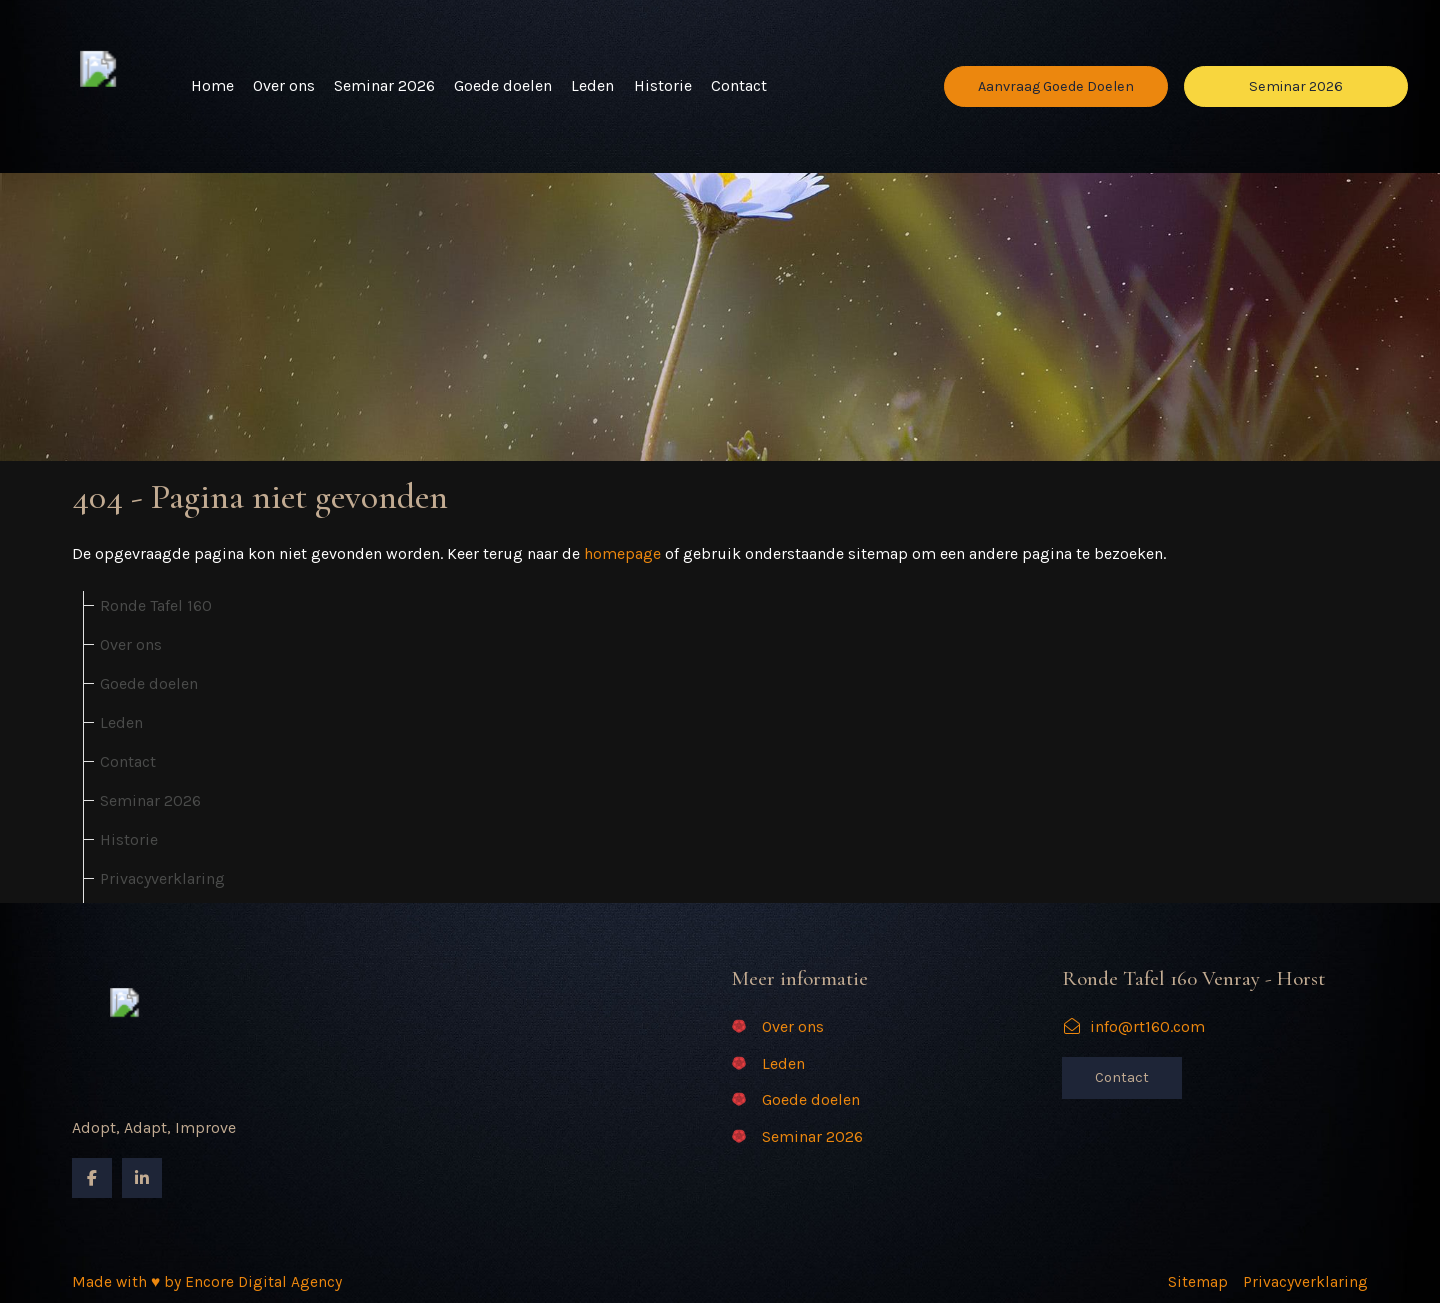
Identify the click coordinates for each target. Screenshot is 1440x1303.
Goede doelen (503, 85)
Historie (663, 85)
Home (212, 85)
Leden (592, 85)
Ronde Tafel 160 (156, 605)
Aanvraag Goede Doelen (1056, 86)
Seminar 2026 (384, 85)
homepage (622, 553)
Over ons (284, 85)
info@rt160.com (1133, 1026)
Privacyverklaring (162, 878)
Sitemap (1198, 1282)
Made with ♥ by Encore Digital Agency (207, 1282)
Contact (739, 85)
